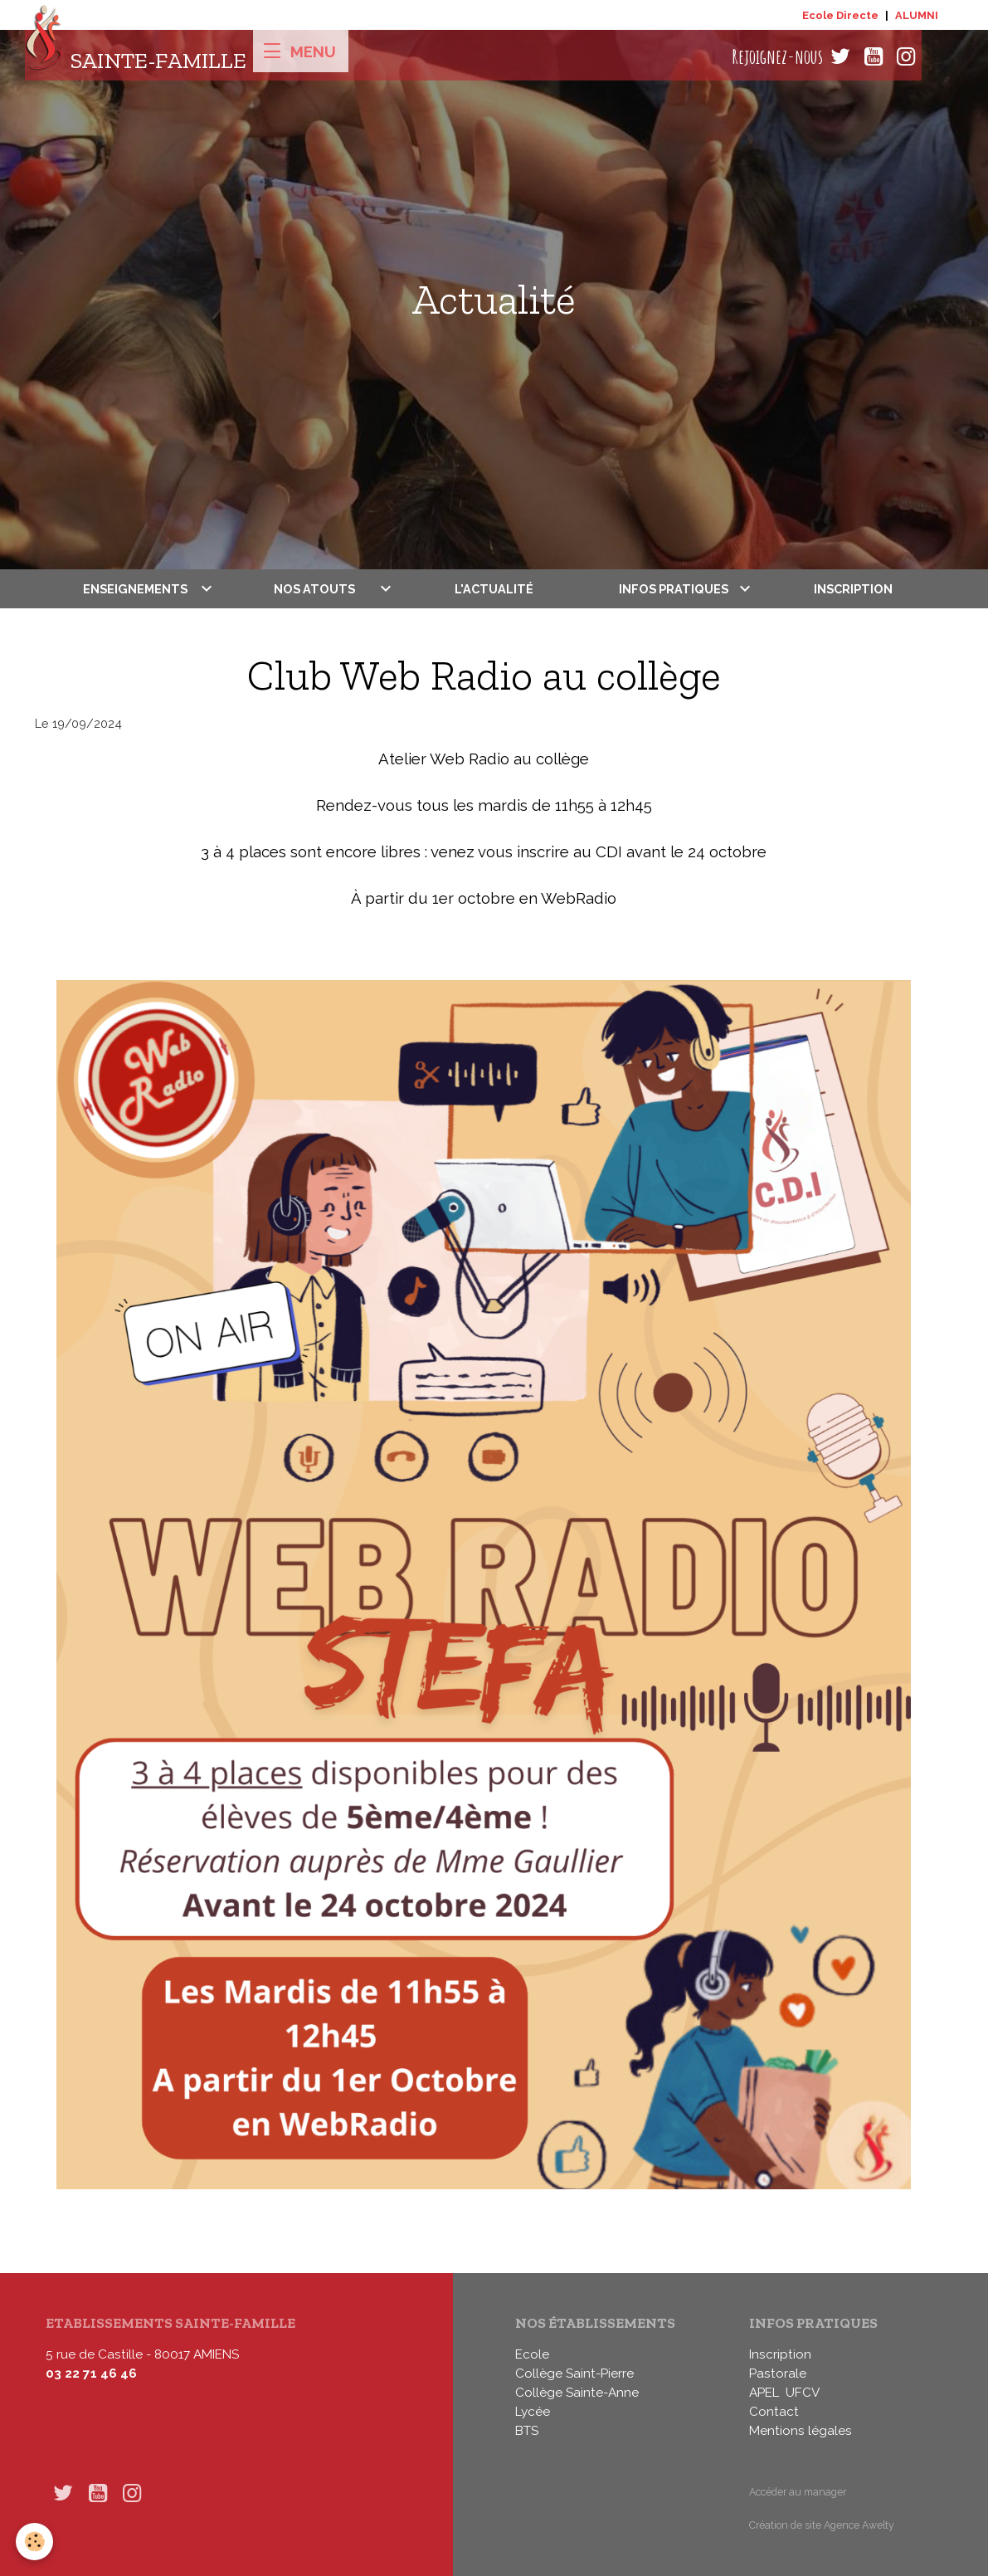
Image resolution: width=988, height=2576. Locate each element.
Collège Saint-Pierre (574, 2373)
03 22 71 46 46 (91, 2373)
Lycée (532, 2411)
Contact (774, 2411)
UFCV (803, 2392)
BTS (526, 2430)
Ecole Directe (840, 15)
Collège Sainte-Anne (577, 2392)
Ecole (532, 2354)
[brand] (135, 57)
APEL (764, 2392)
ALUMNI (916, 15)
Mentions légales (800, 2430)
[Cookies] (35, 2541)
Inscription (853, 589)
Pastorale (777, 2373)
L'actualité (494, 589)
